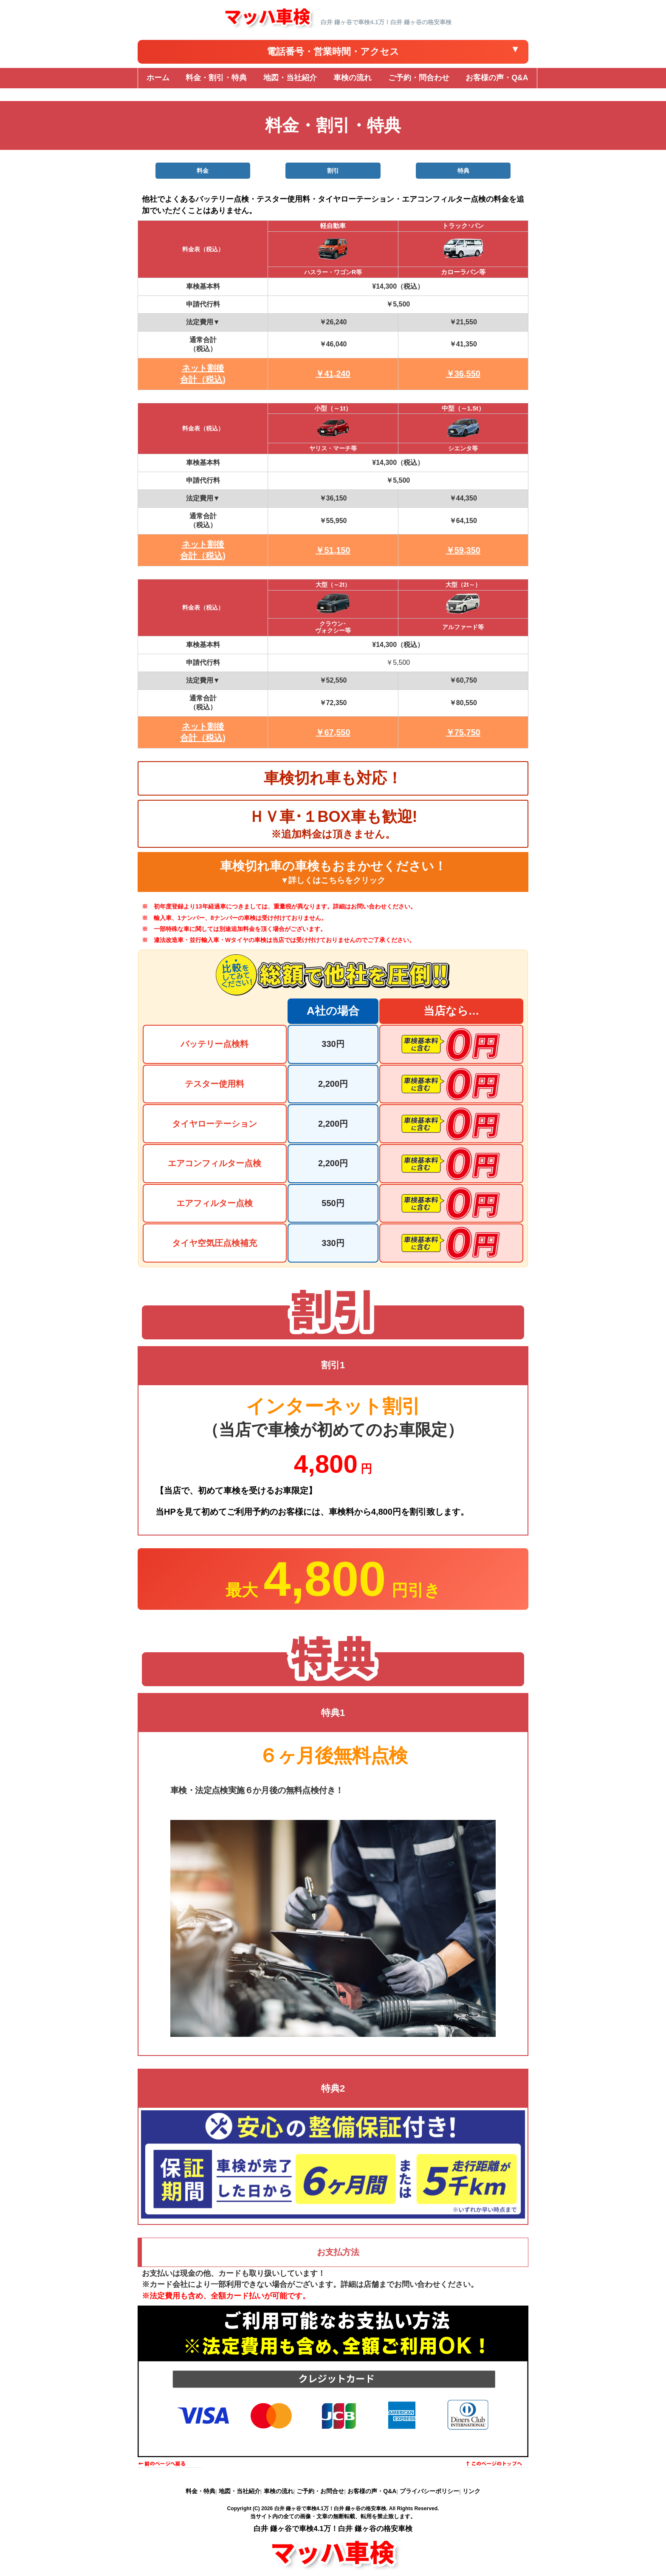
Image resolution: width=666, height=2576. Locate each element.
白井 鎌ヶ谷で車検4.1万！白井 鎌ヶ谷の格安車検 (330, 2508)
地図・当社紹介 (239, 2491)
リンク (471, 2491)
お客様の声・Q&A (371, 2491)
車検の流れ (278, 2491)
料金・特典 (200, 2491)
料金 (203, 171)
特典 (463, 171)
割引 (333, 171)
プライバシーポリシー (429, 2491)
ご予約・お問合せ (320, 2491)
